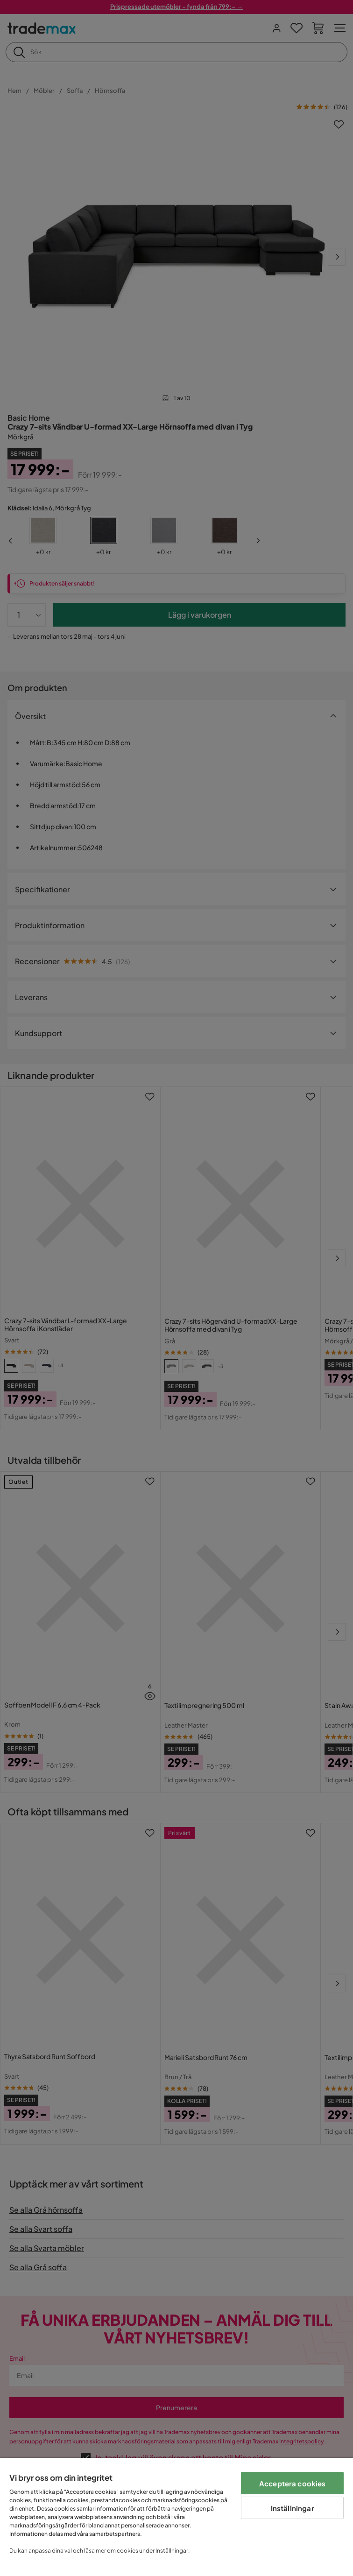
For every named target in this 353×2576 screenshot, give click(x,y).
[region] (176, 2517)
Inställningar (292, 2508)
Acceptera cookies (292, 2483)
